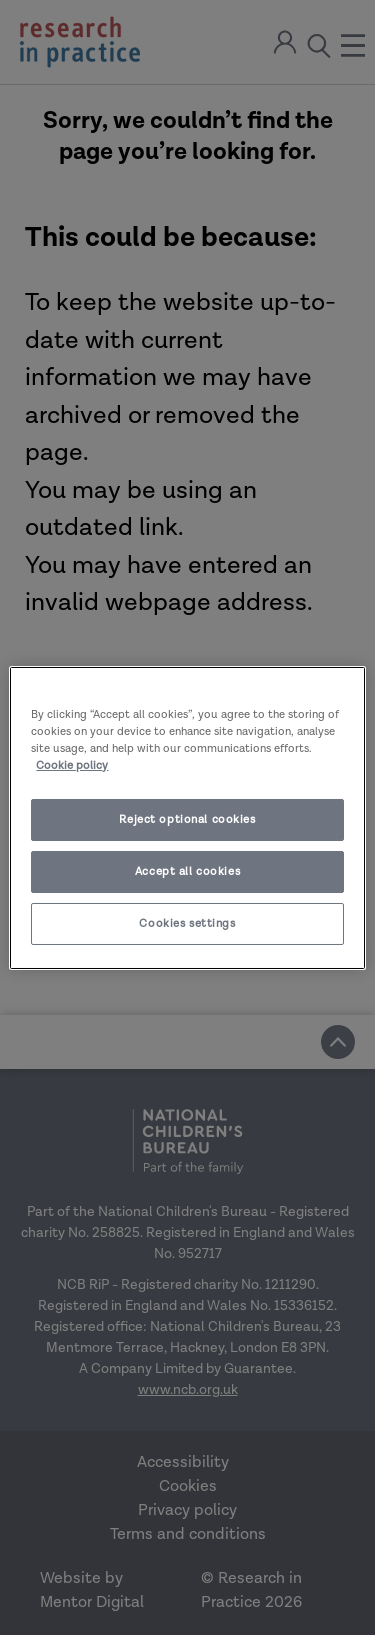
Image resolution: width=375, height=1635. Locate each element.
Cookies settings (187, 923)
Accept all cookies (187, 871)
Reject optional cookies (187, 819)
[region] (187, 817)
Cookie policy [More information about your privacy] (72, 765)
